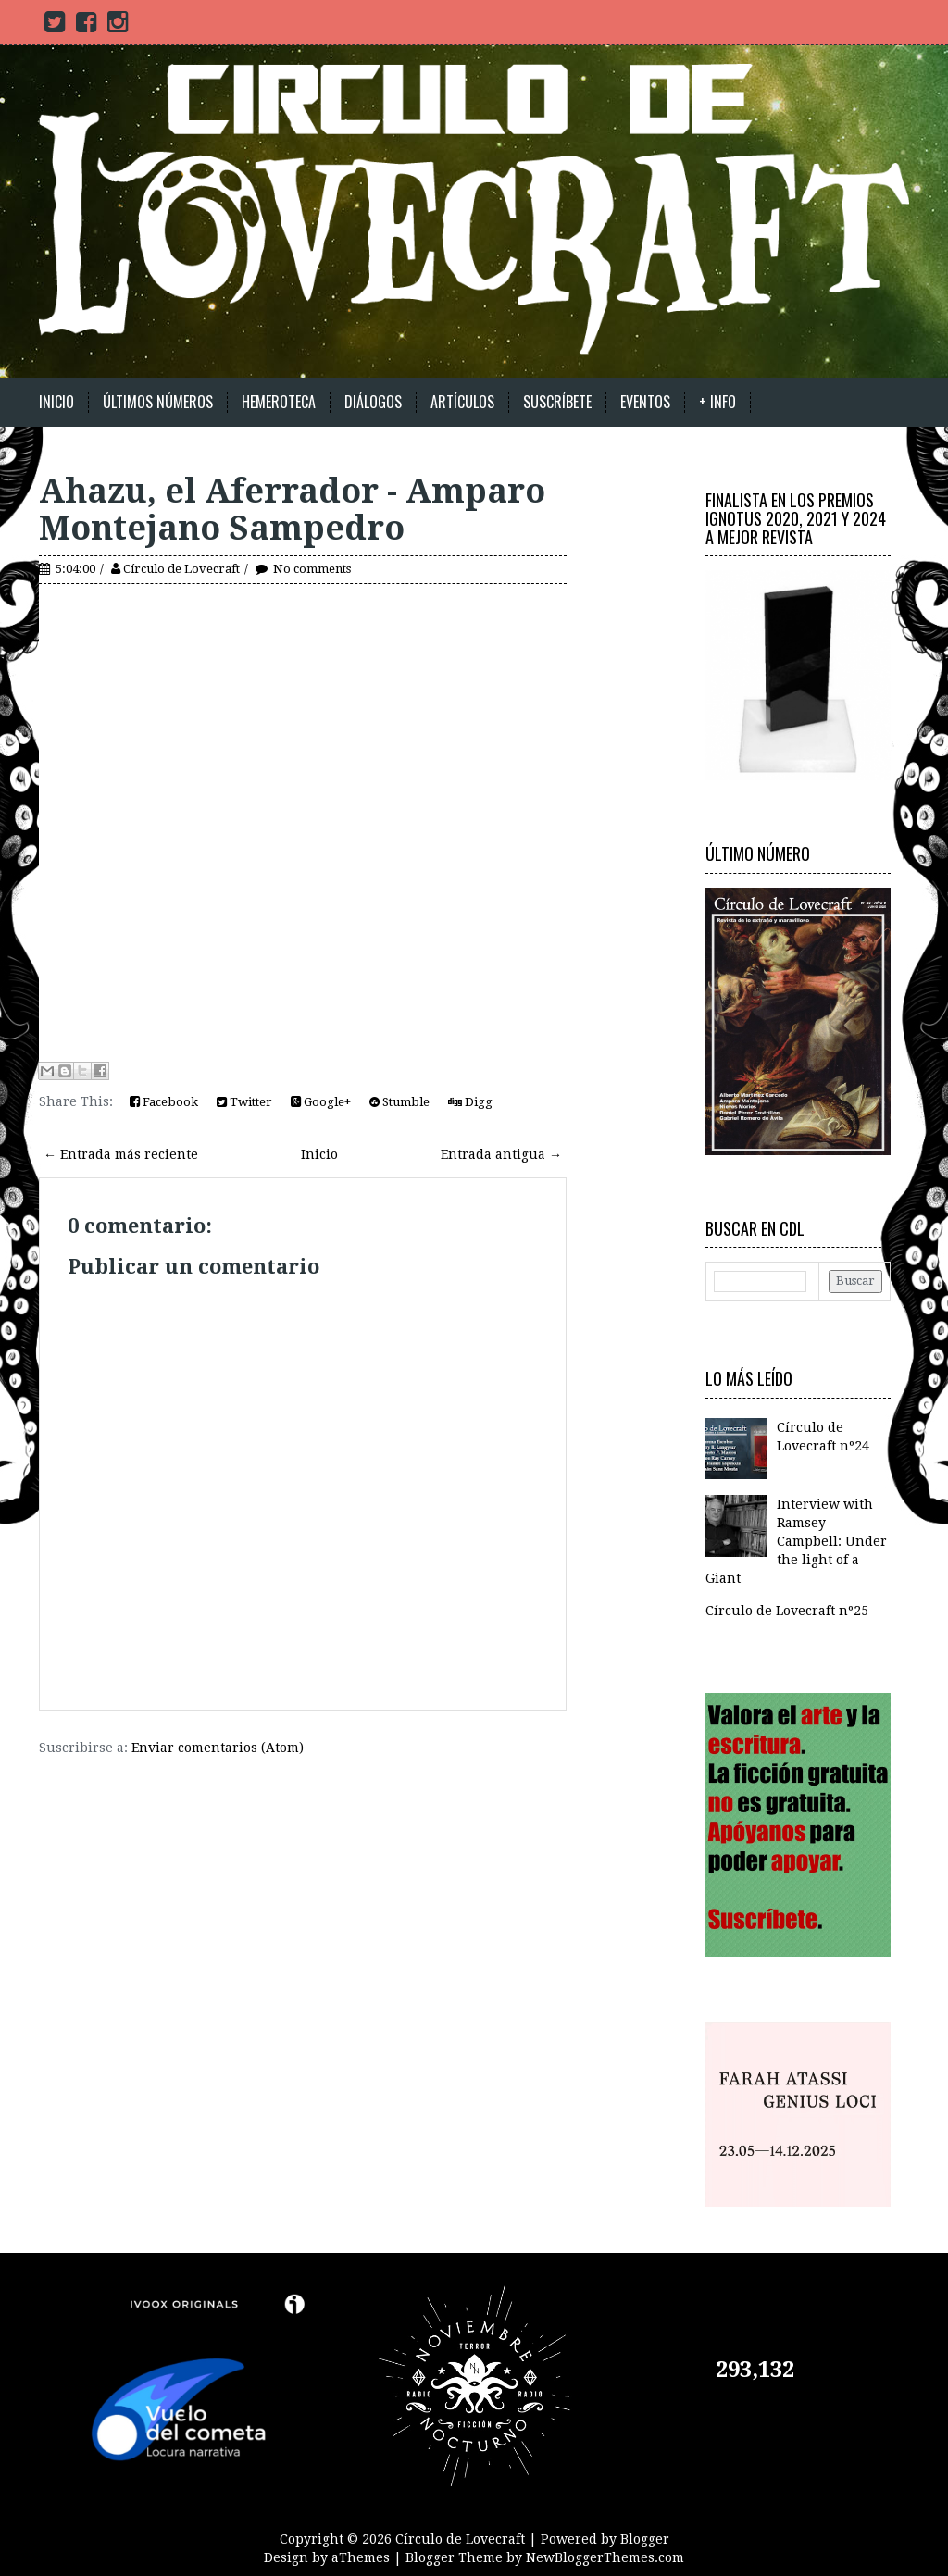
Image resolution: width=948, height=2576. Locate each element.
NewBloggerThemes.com (605, 2557)
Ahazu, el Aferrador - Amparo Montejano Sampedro (292, 509)
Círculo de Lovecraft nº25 (786, 1610)
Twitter (244, 1102)
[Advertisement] (255, 1784)
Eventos (645, 402)
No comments (312, 569)
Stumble (399, 1102)
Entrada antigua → (501, 1154)
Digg (470, 1102)
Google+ (321, 1102)
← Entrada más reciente (121, 1154)
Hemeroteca (279, 402)
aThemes (360, 2557)
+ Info (717, 402)
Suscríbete (557, 402)
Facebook (164, 1102)
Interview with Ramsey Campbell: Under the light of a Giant (796, 1541)
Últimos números (158, 402)
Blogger (644, 2539)
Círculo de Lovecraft (181, 569)
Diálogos (373, 402)
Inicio (56, 402)
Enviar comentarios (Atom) (217, 1747)
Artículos (462, 402)
